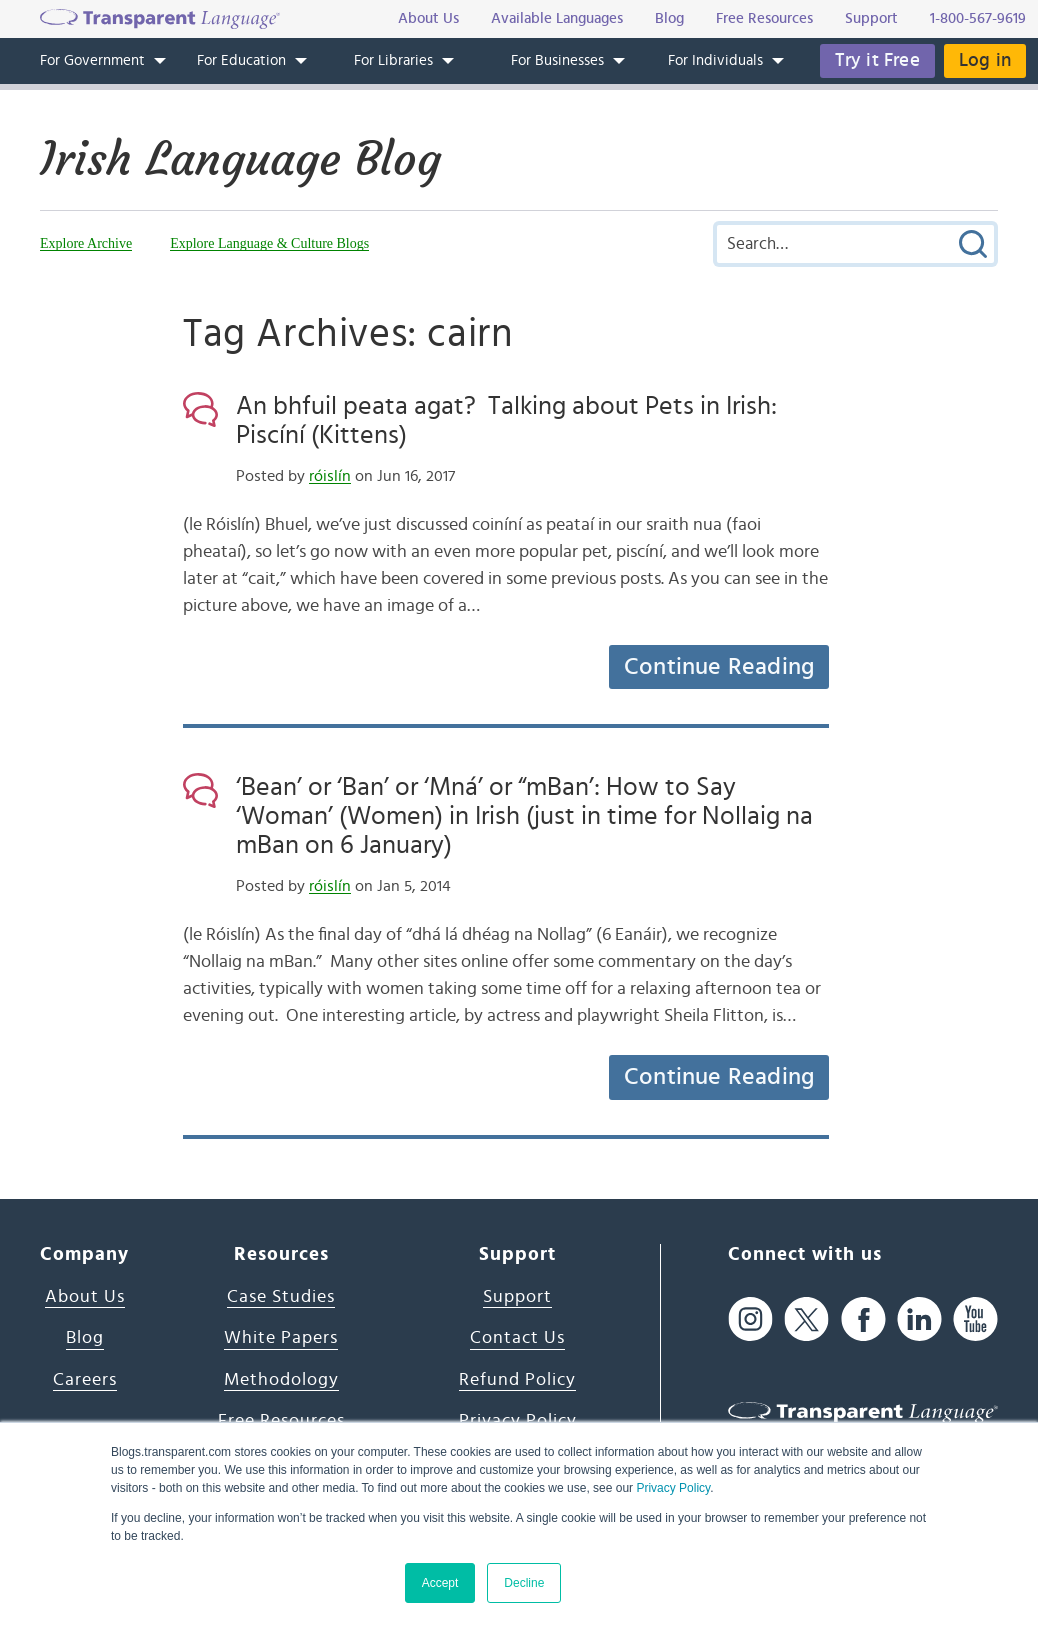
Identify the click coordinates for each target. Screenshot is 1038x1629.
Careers (85, 1380)
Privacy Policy (673, 1488)
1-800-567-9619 (978, 18)
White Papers (281, 1338)
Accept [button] (440, 1583)
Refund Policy (517, 1380)
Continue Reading (719, 667)
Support (517, 1297)
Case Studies (281, 1297)
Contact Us (517, 1338)
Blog (85, 1338)
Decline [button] (524, 1583)
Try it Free (877, 60)
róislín (330, 476)
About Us (85, 1297)
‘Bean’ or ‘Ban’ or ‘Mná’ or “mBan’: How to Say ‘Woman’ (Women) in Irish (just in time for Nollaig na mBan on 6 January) (524, 816)
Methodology (281, 1380)
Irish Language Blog (240, 159)
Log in (985, 60)
